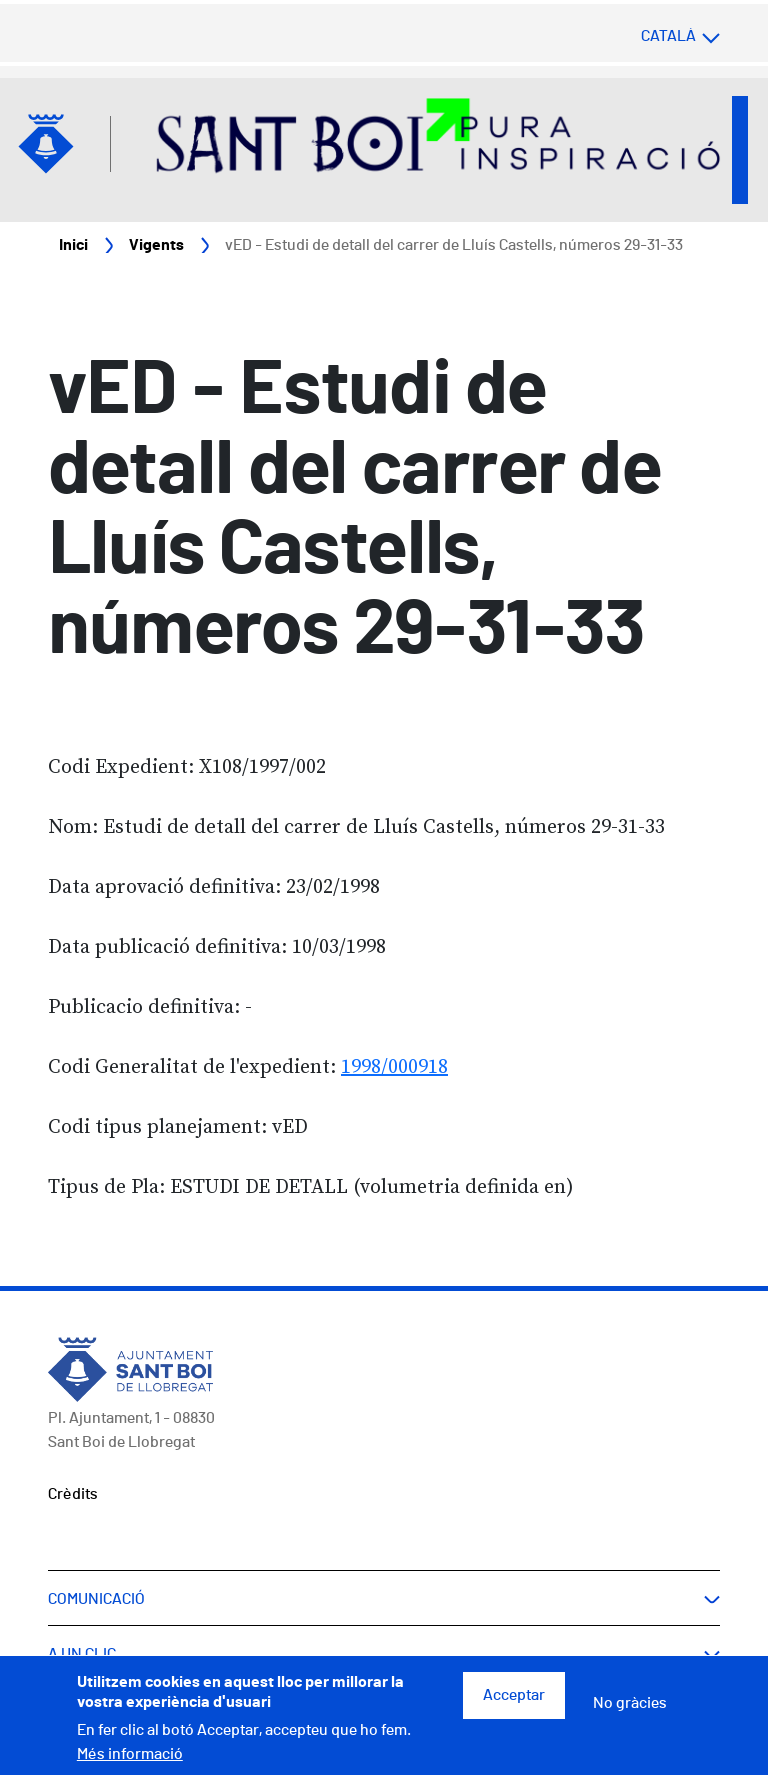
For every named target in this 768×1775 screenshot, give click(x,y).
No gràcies (630, 1712)
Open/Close (740, 150)
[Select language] (641, 36)
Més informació (130, 1762)
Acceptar (514, 1704)
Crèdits (73, 1494)
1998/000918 (394, 1067)
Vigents (156, 245)
